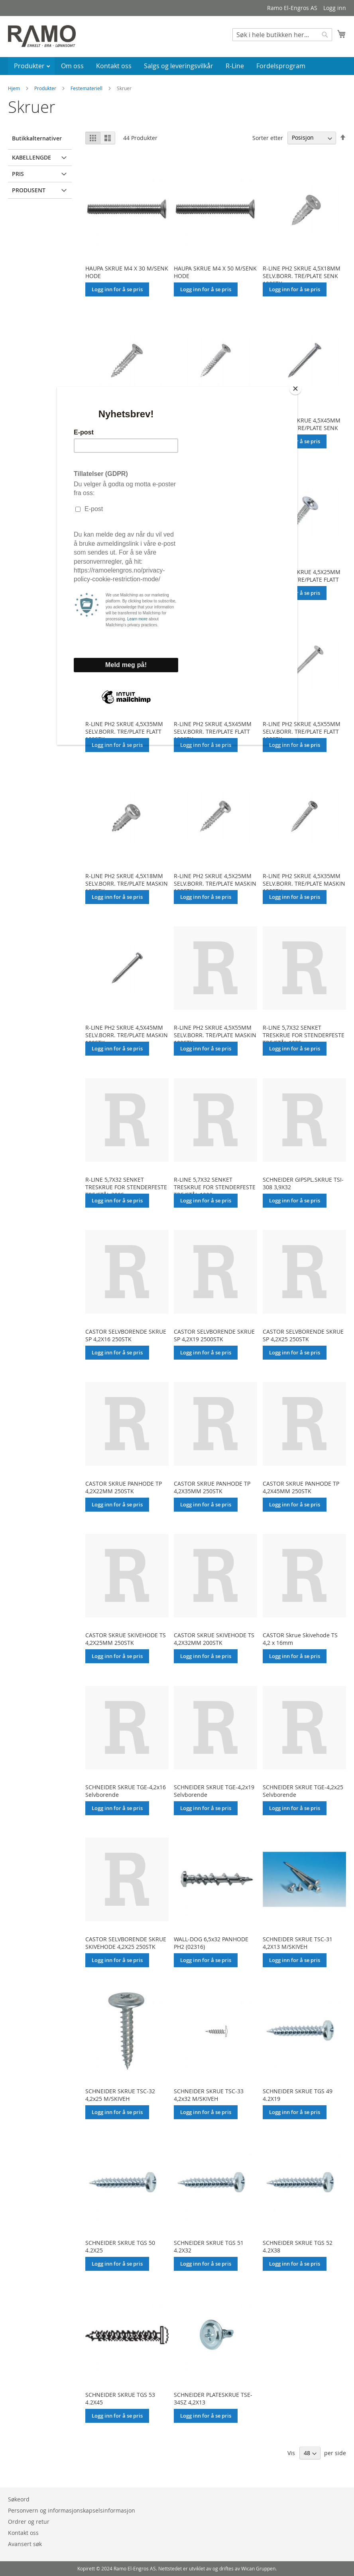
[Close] (295, 389)
